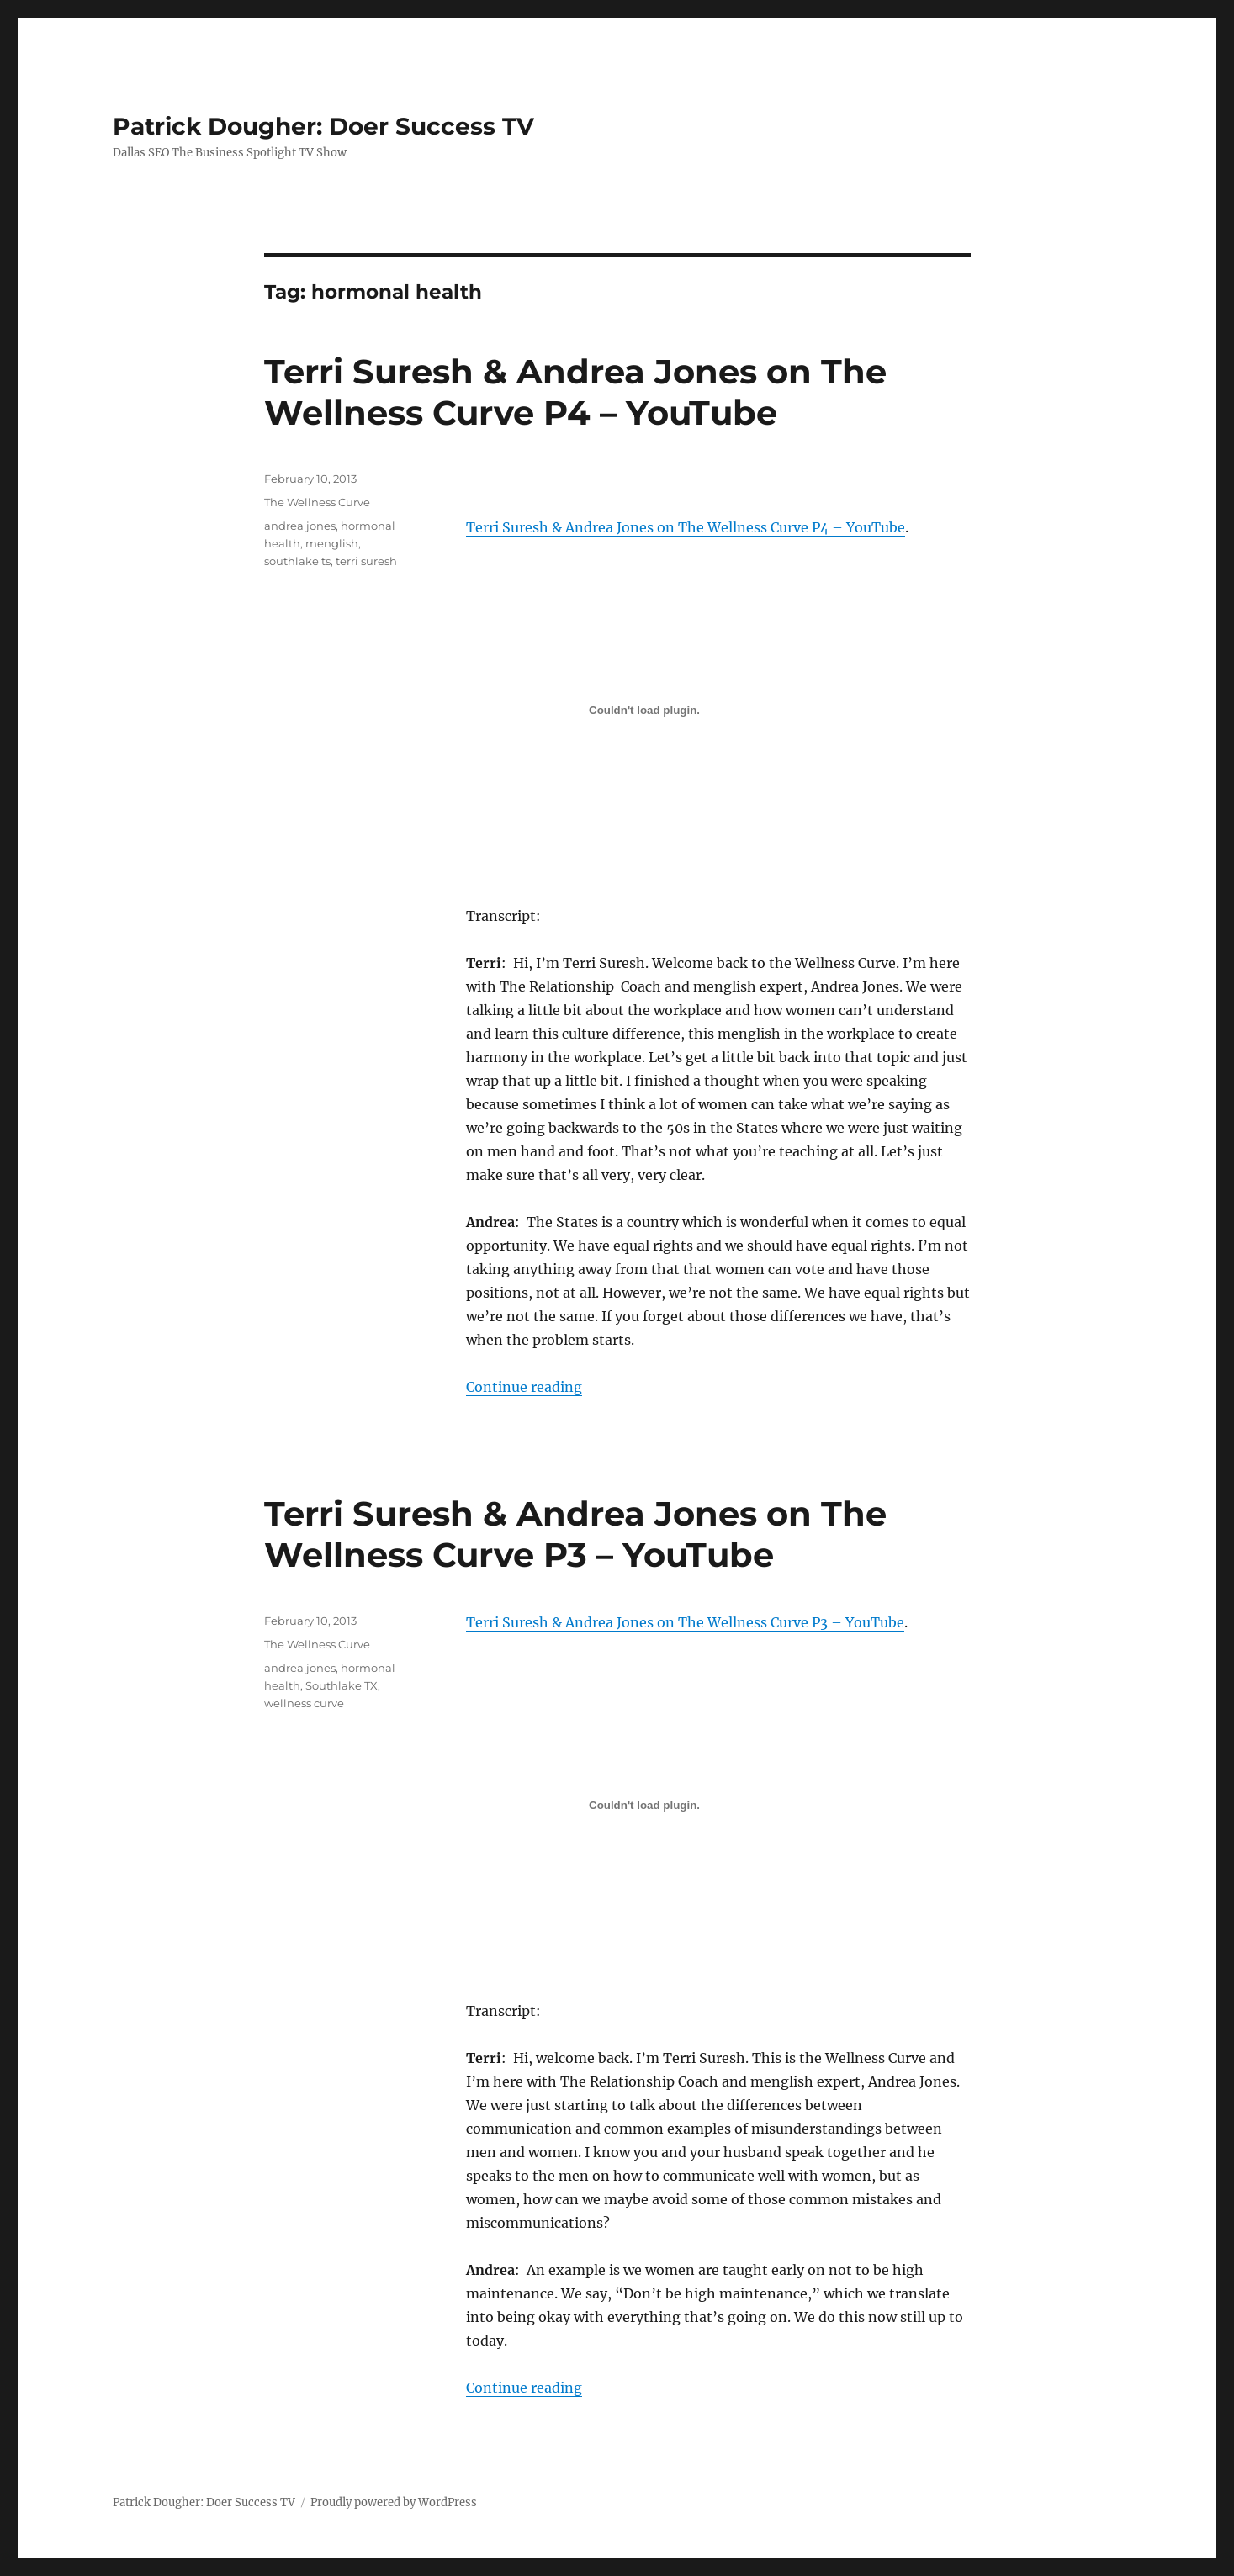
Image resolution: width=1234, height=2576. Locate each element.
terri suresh (366, 561)
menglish (331, 543)
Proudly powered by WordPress (393, 2502)
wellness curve (304, 1703)
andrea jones (300, 525)
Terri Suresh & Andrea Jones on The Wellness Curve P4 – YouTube (575, 392)
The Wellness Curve (317, 502)
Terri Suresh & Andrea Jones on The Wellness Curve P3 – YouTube (575, 1534)
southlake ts (297, 561)
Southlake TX (341, 1685)
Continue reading (524, 1386)
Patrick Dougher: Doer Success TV (323, 126)
